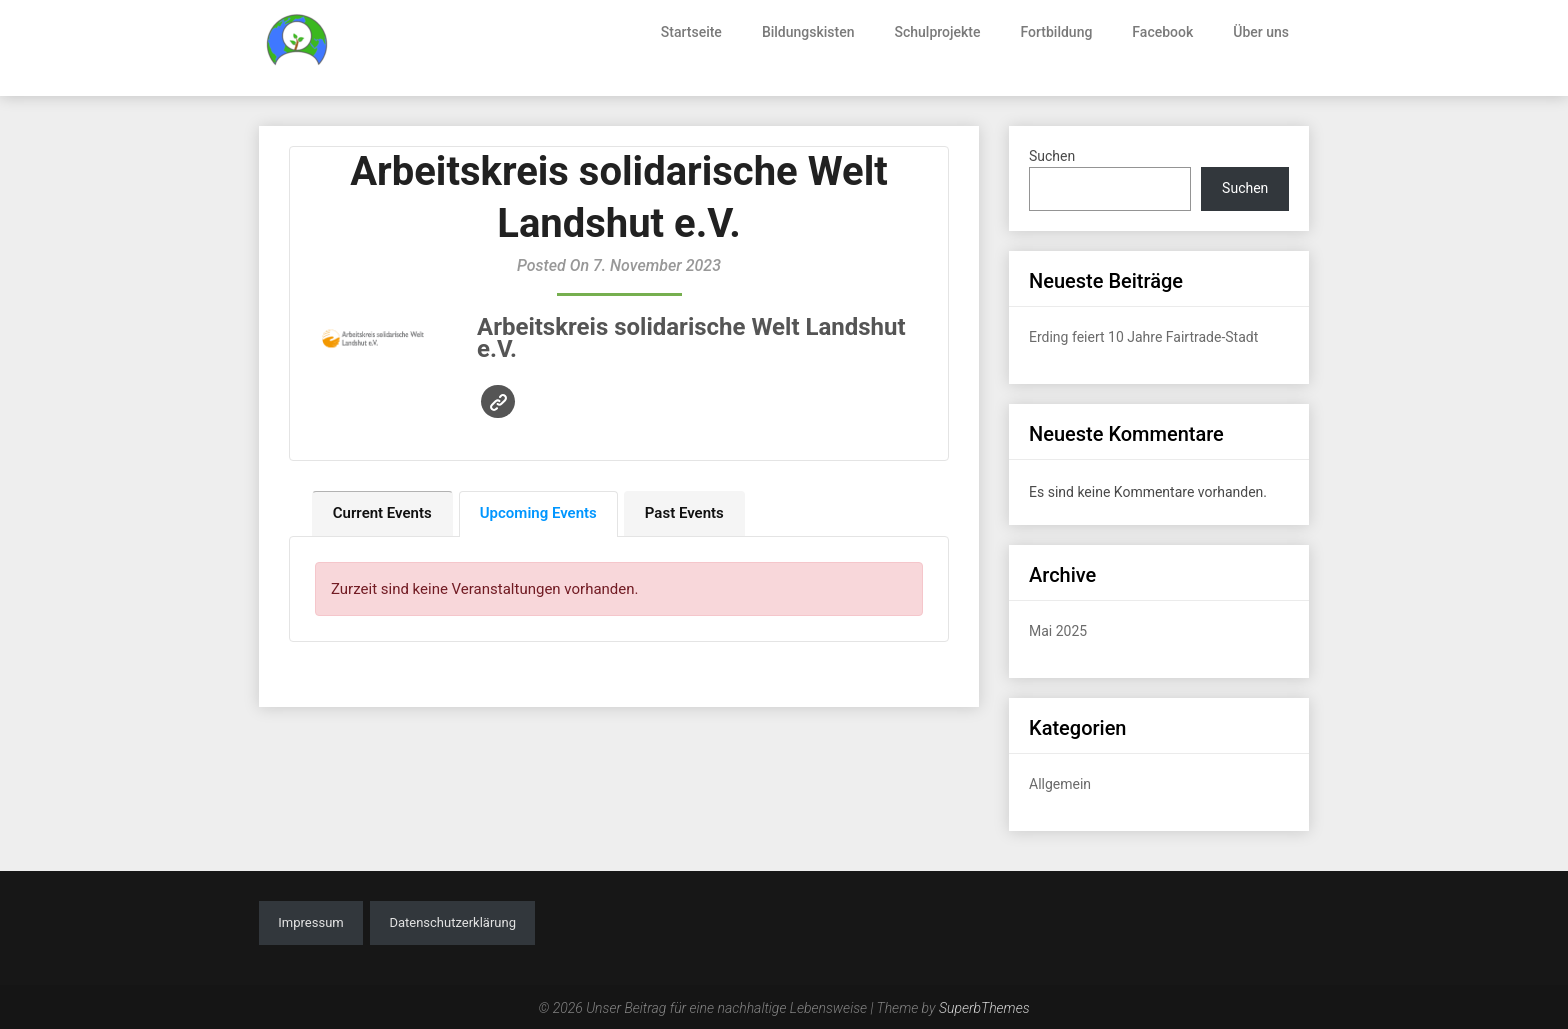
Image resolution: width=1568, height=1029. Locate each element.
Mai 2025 (1058, 631)
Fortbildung (1056, 32)
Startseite (691, 32)
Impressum (310, 922)
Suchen (1052, 156)
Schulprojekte (938, 32)
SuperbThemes (984, 1008)
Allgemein (1060, 784)
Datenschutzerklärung (452, 922)
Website (498, 402)
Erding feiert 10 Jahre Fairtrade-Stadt (1143, 337)
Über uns (1261, 32)
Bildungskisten (808, 32)
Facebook (1162, 32)
